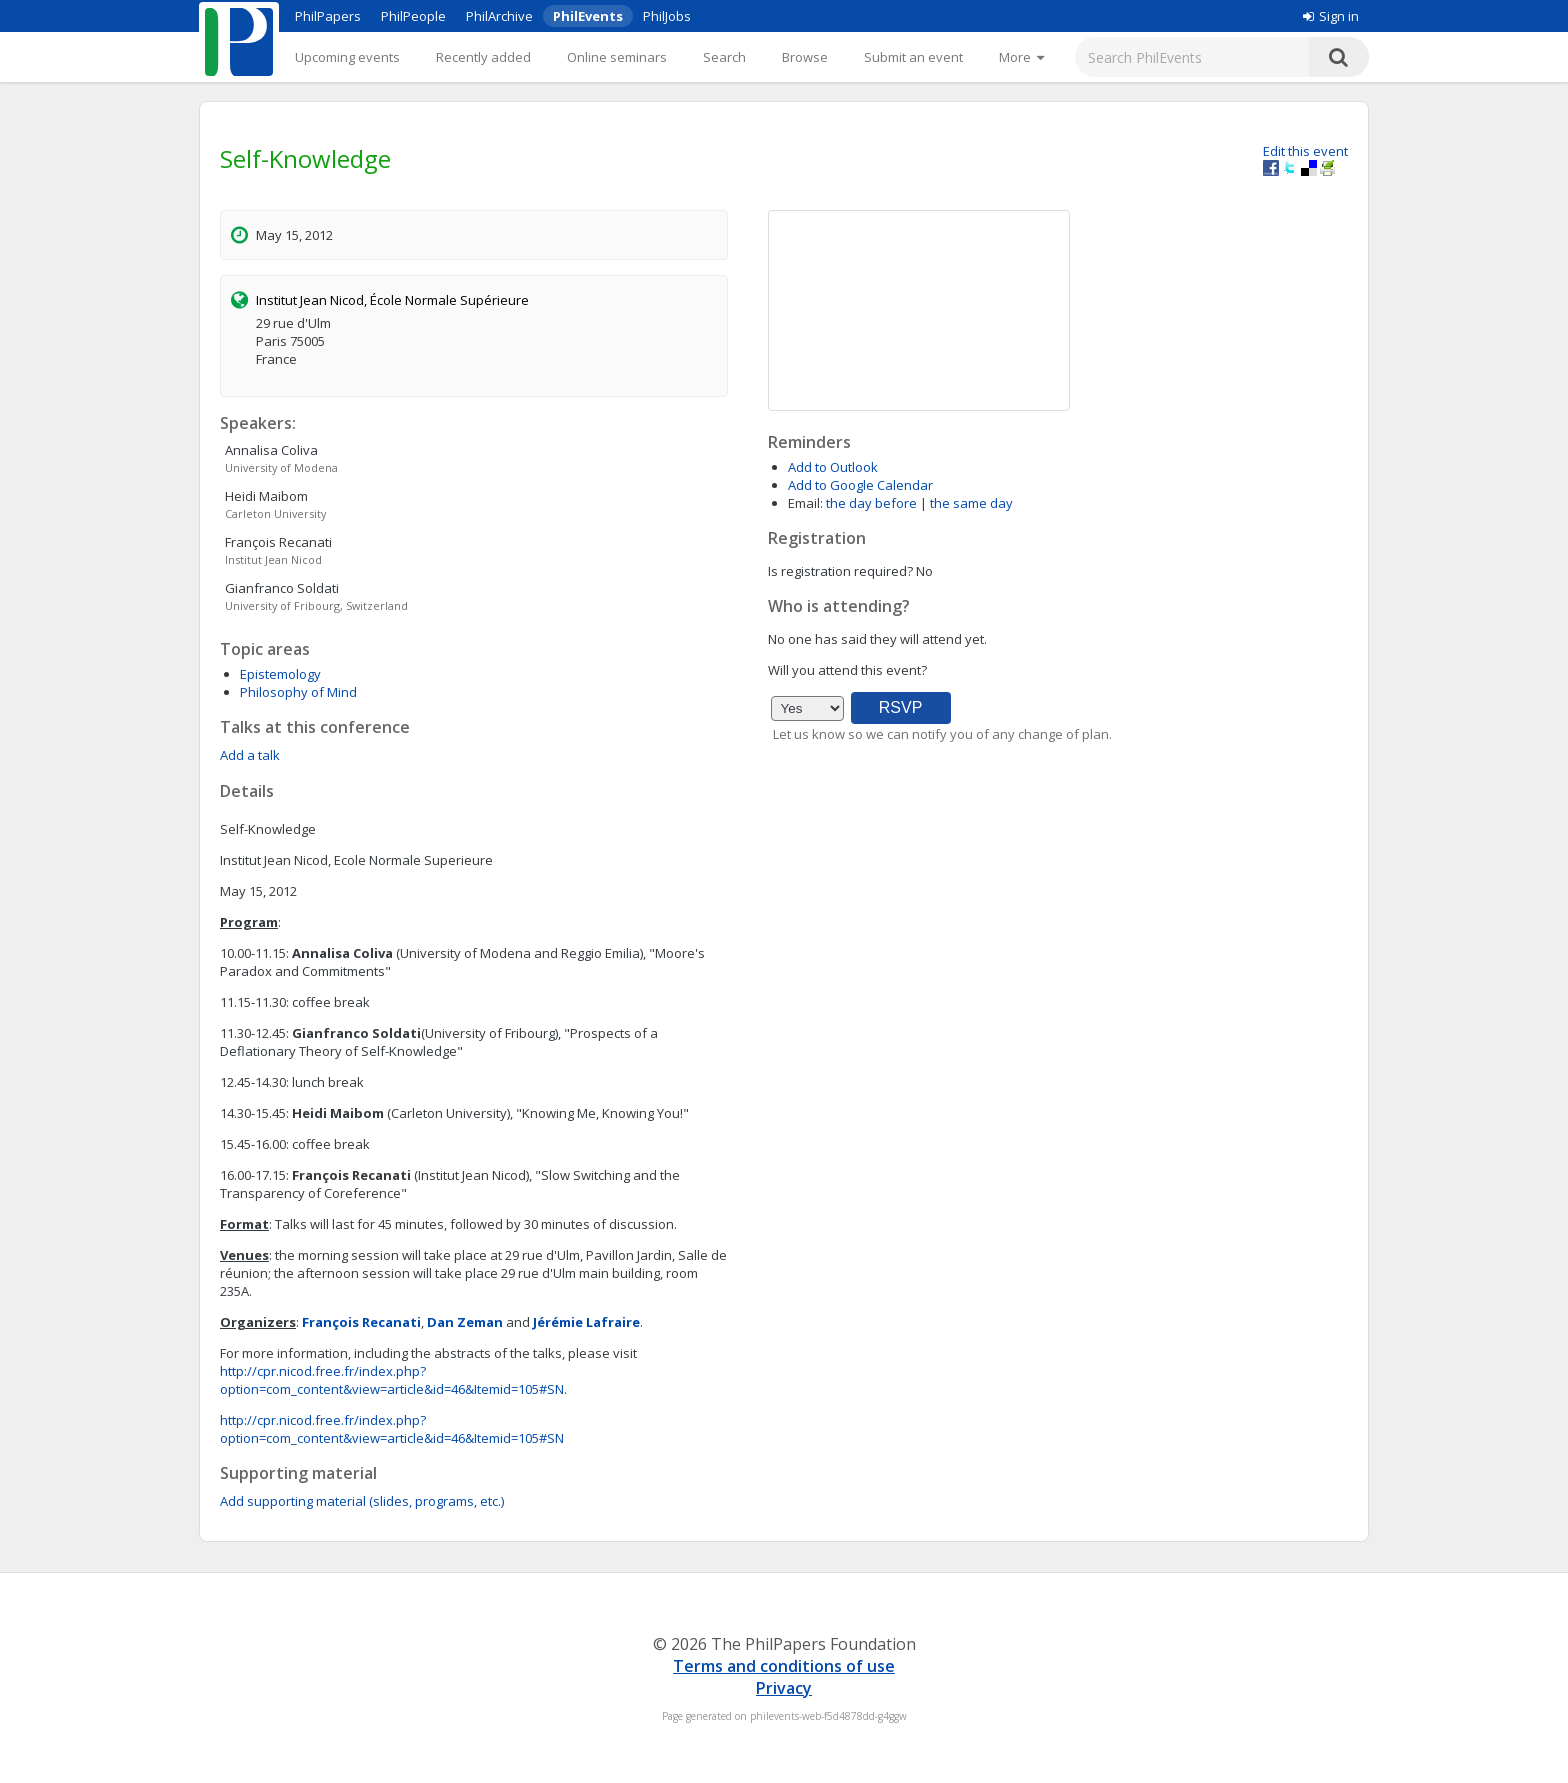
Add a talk (250, 755)
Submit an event (913, 57)
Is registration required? (840, 571)
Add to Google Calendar (860, 485)
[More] (1021, 57)
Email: (805, 503)
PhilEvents (588, 16)
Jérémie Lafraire (586, 1322)
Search (724, 57)
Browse (805, 57)
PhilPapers (328, 16)
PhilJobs (667, 16)
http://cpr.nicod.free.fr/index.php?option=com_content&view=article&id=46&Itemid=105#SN (392, 1380)
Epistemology (280, 674)
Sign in (1331, 16)
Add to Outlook (833, 467)
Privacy (784, 1688)
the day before (871, 503)
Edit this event (1305, 151)
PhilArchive (499, 16)
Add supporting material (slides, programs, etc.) (362, 1501)
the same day (971, 503)
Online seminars (617, 57)
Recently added (483, 57)
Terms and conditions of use (784, 1666)
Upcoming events (347, 57)
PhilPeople (413, 16)
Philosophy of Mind (298, 692)
